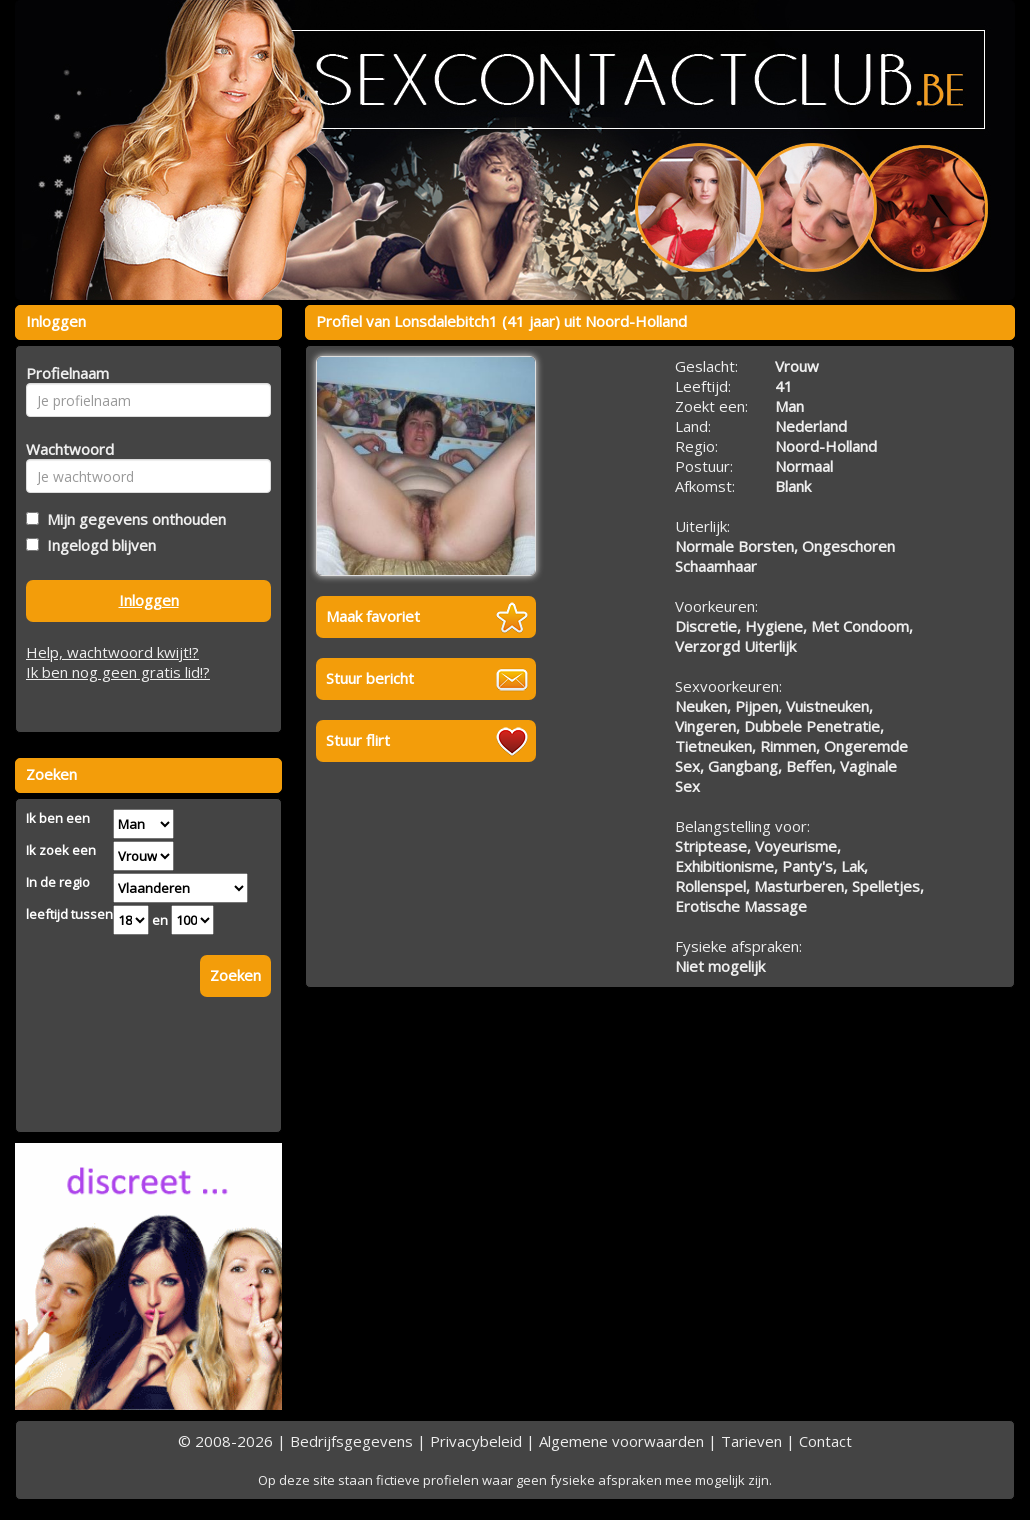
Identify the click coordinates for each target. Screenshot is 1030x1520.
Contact (825, 1441)
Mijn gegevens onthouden (132, 519)
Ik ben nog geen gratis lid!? (118, 672)
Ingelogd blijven (97, 545)
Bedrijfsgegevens (351, 1441)
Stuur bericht (370, 678)
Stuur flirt (358, 740)
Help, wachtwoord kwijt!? (112, 652)
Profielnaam (64, 373)
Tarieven (751, 1441)
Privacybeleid (476, 1441)
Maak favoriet (373, 616)
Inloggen (149, 600)
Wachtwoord (64, 449)
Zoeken (235, 975)
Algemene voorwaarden (621, 1441)
